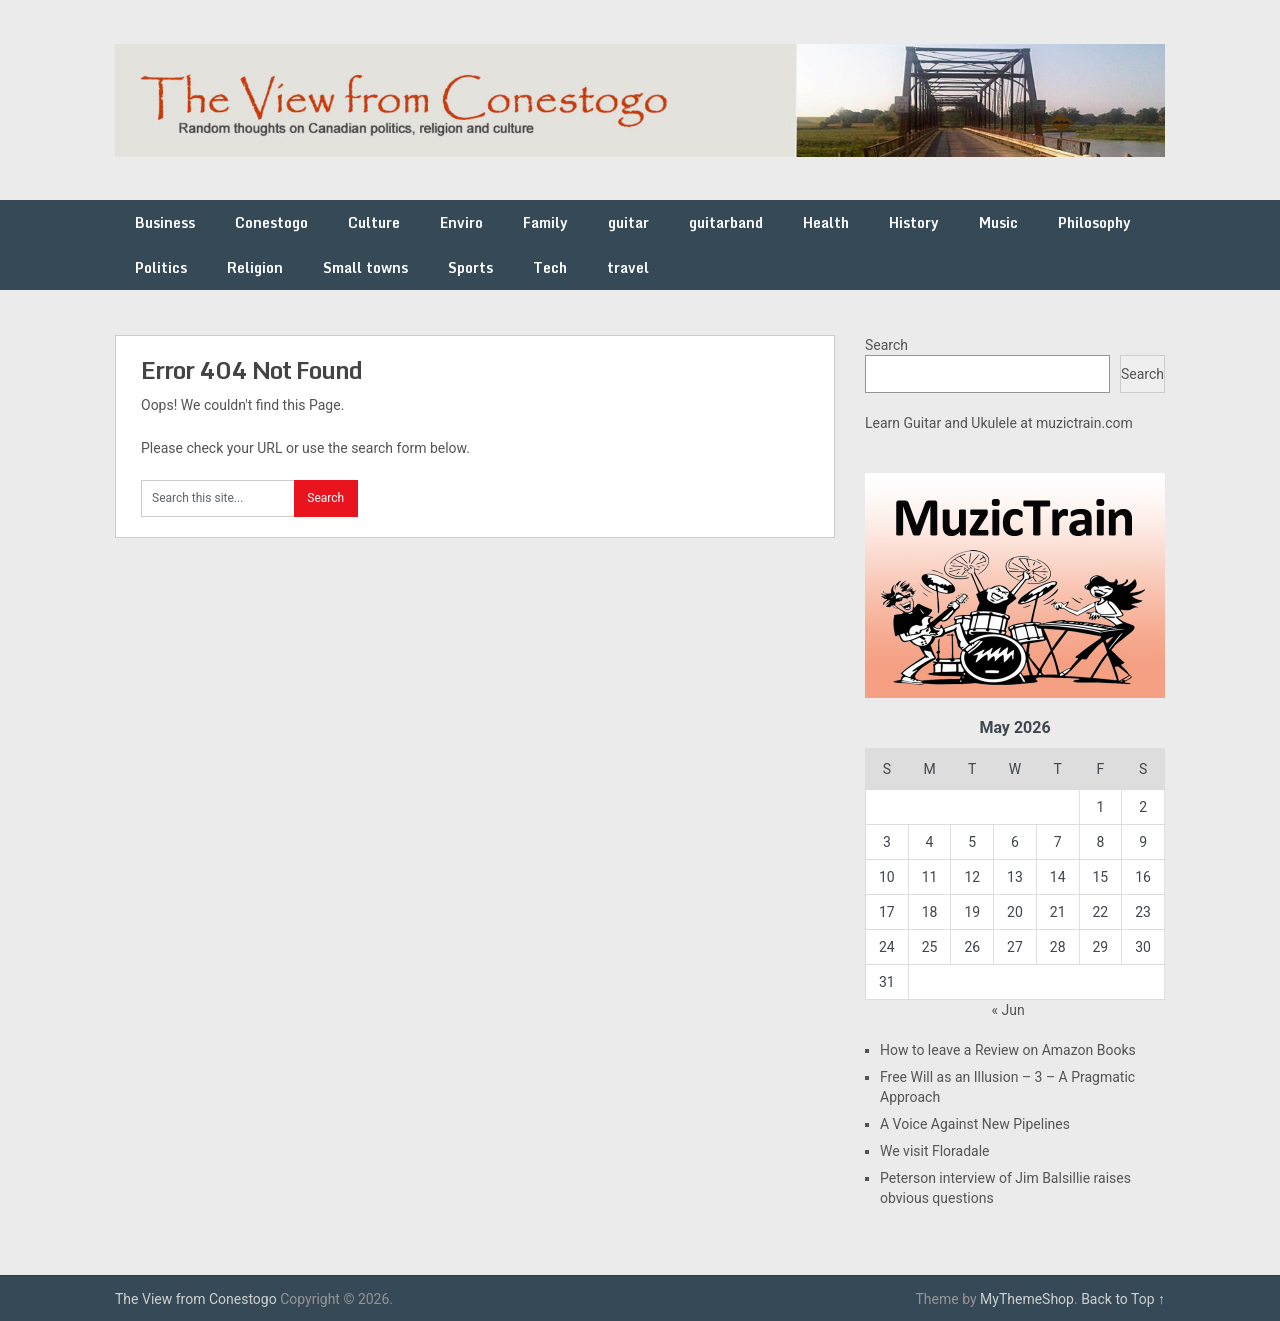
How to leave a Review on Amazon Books (1008, 1050)
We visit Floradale (935, 1151)
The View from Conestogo (196, 1299)
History (914, 222)
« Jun (1007, 1010)
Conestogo (271, 222)
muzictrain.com (1084, 423)
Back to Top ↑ (1123, 1299)
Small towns (365, 267)
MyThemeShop (1027, 1299)
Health (826, 222)
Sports (470, 267)
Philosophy (1094, 222)
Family (545, 222)
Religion (255, 267)
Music (998, 222)
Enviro (461, 222)
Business (165, 222)
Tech (550, 267)
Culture (374, 222)
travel (628, 267)
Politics (161, 267)
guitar (628, 222)
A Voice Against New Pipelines (975, 1124)
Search (886, 345)
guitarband (726, 222)
